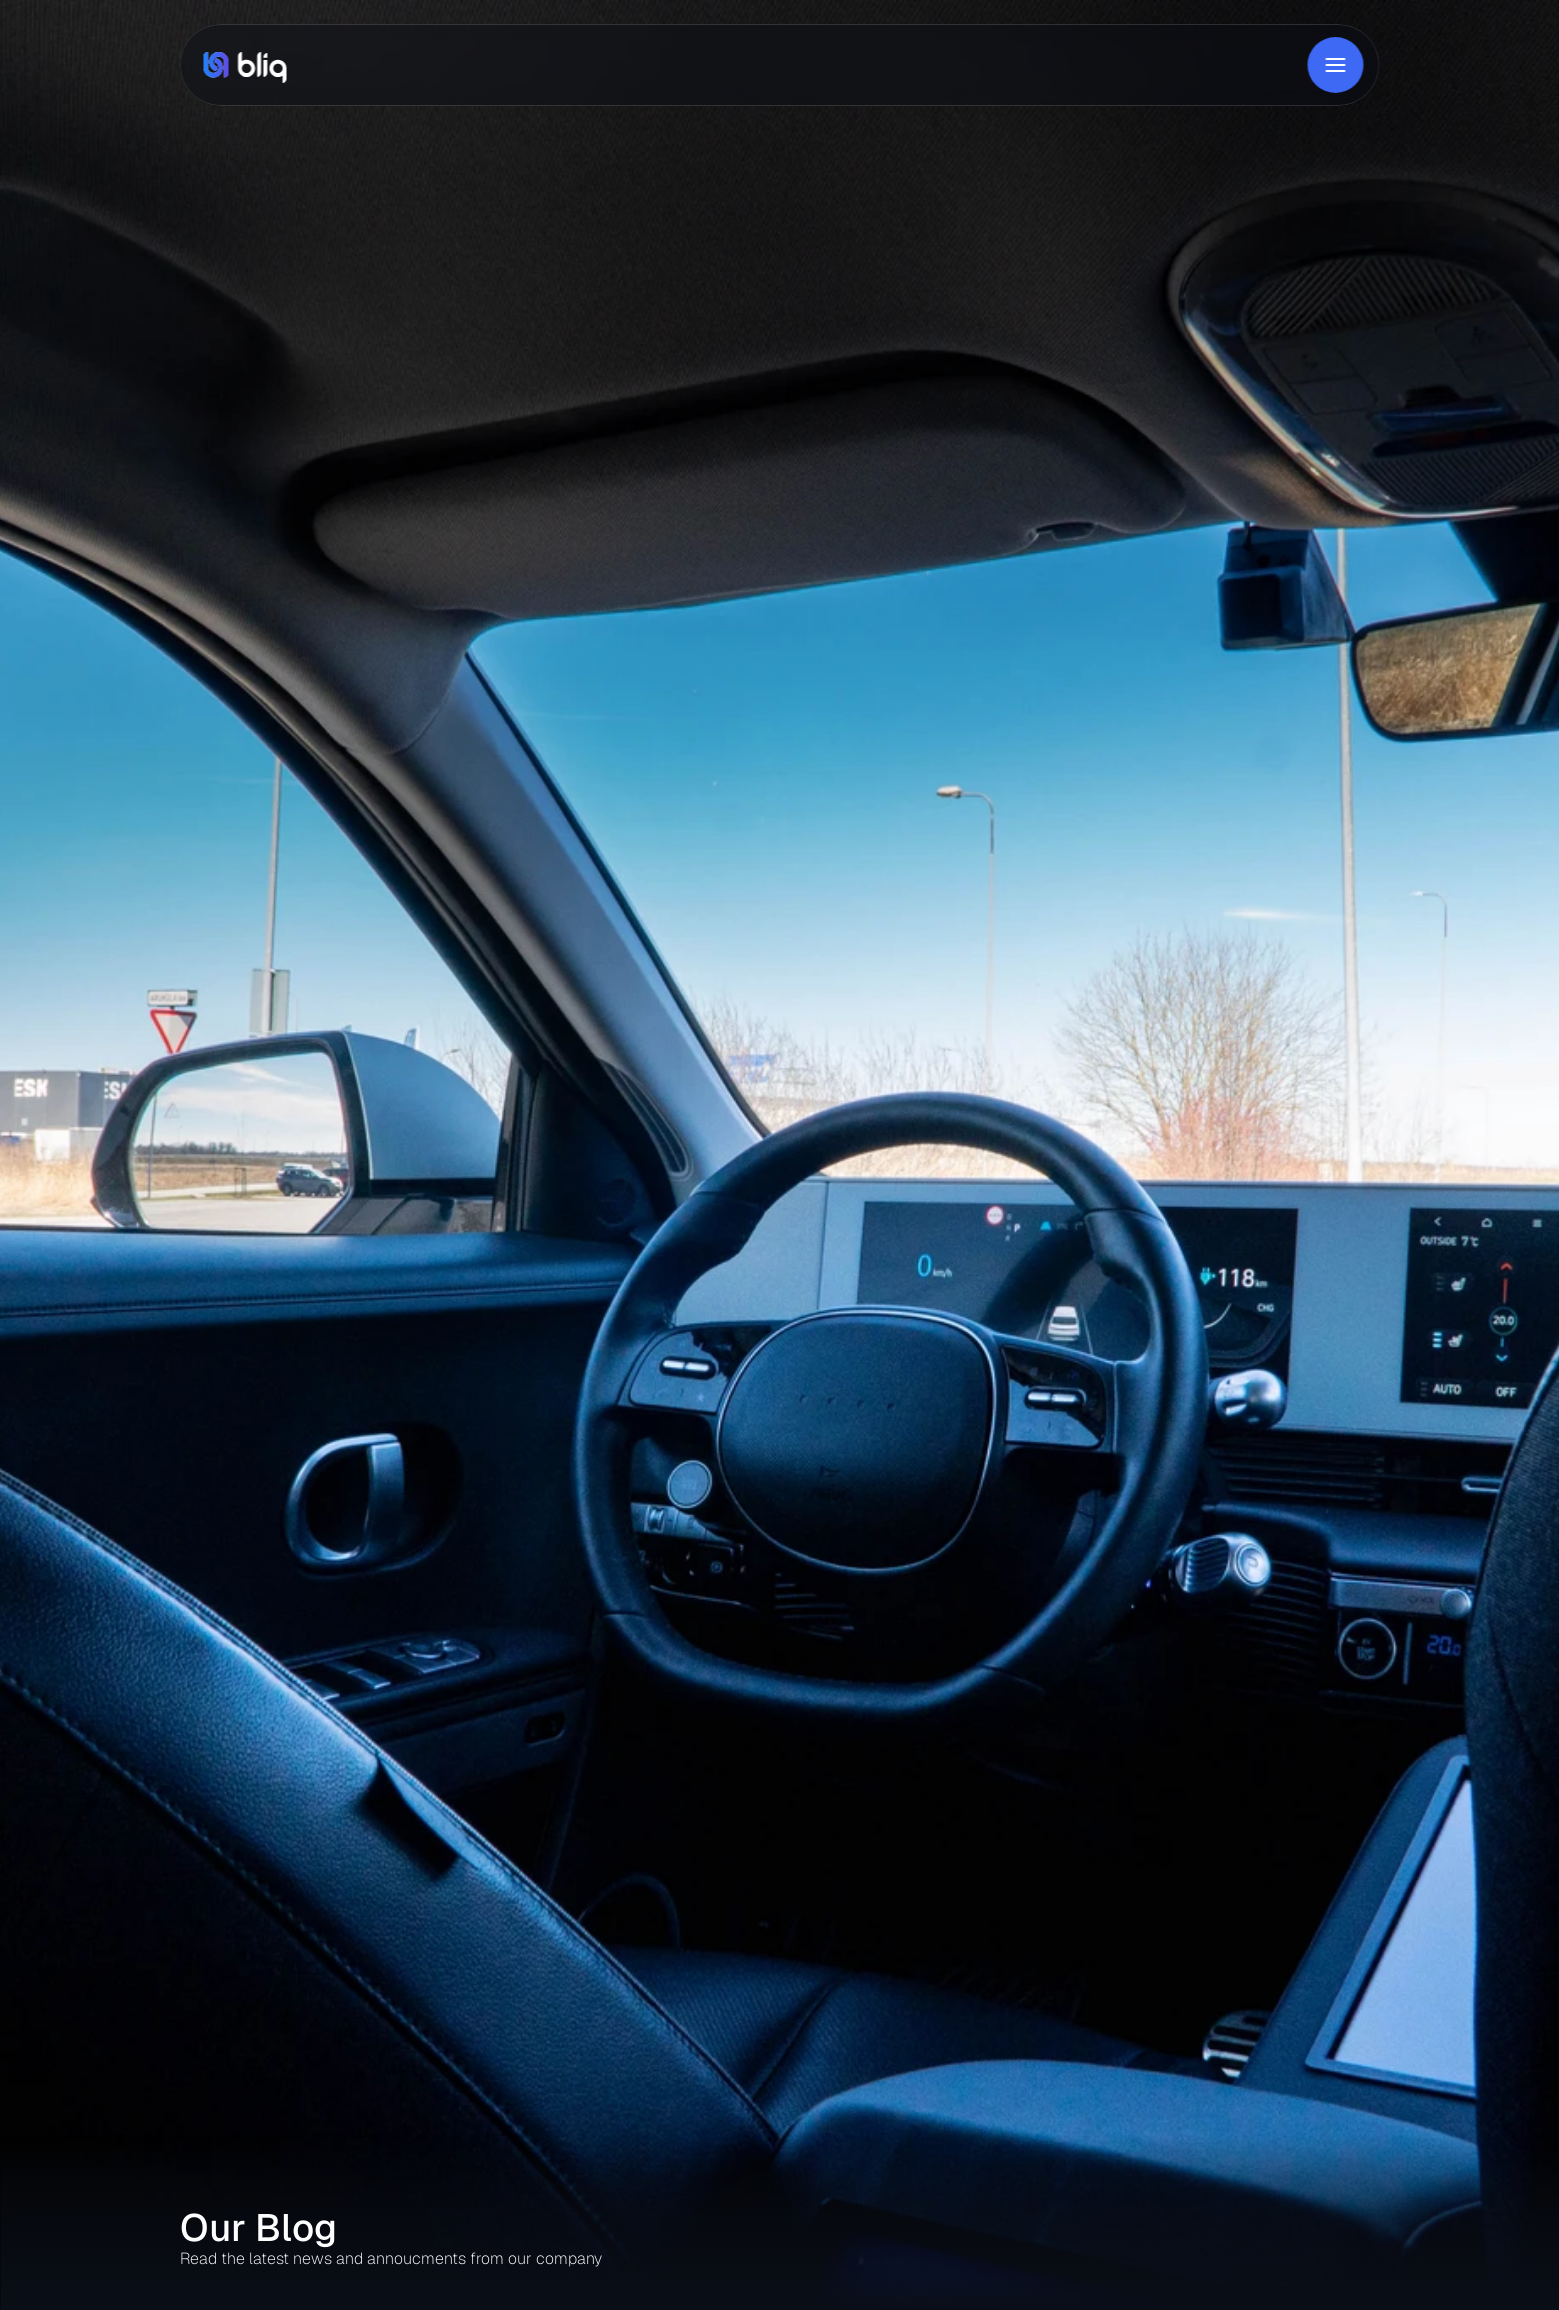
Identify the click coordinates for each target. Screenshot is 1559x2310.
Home (364, 64)
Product (429, 64)
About (574, 64)
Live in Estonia (936, 64)
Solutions (505, 64)
